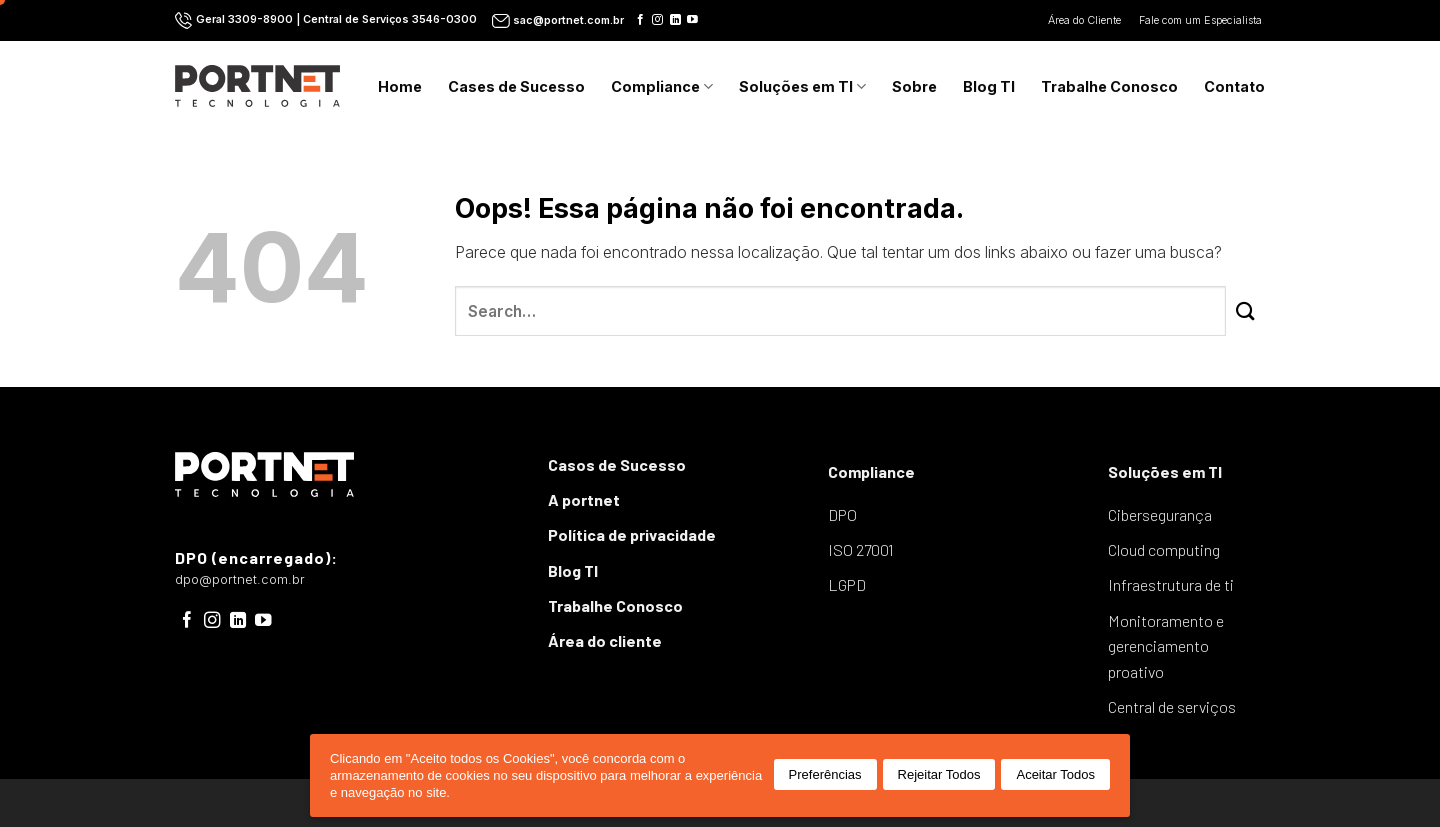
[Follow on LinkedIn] (675, 20)
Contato (1234, 86)
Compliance (662, 86)
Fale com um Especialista (1202, 20)
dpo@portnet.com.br (240, 579)
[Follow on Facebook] (640, 20)
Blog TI (989, 86)
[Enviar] (1245, 311)
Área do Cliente (1086, 20)
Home (400, 86)
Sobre (914, 86)
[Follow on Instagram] (657, 20)
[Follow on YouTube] (692, 20)
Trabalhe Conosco (1109, 86)
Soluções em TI (802, 86)
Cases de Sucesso (516, 86)
